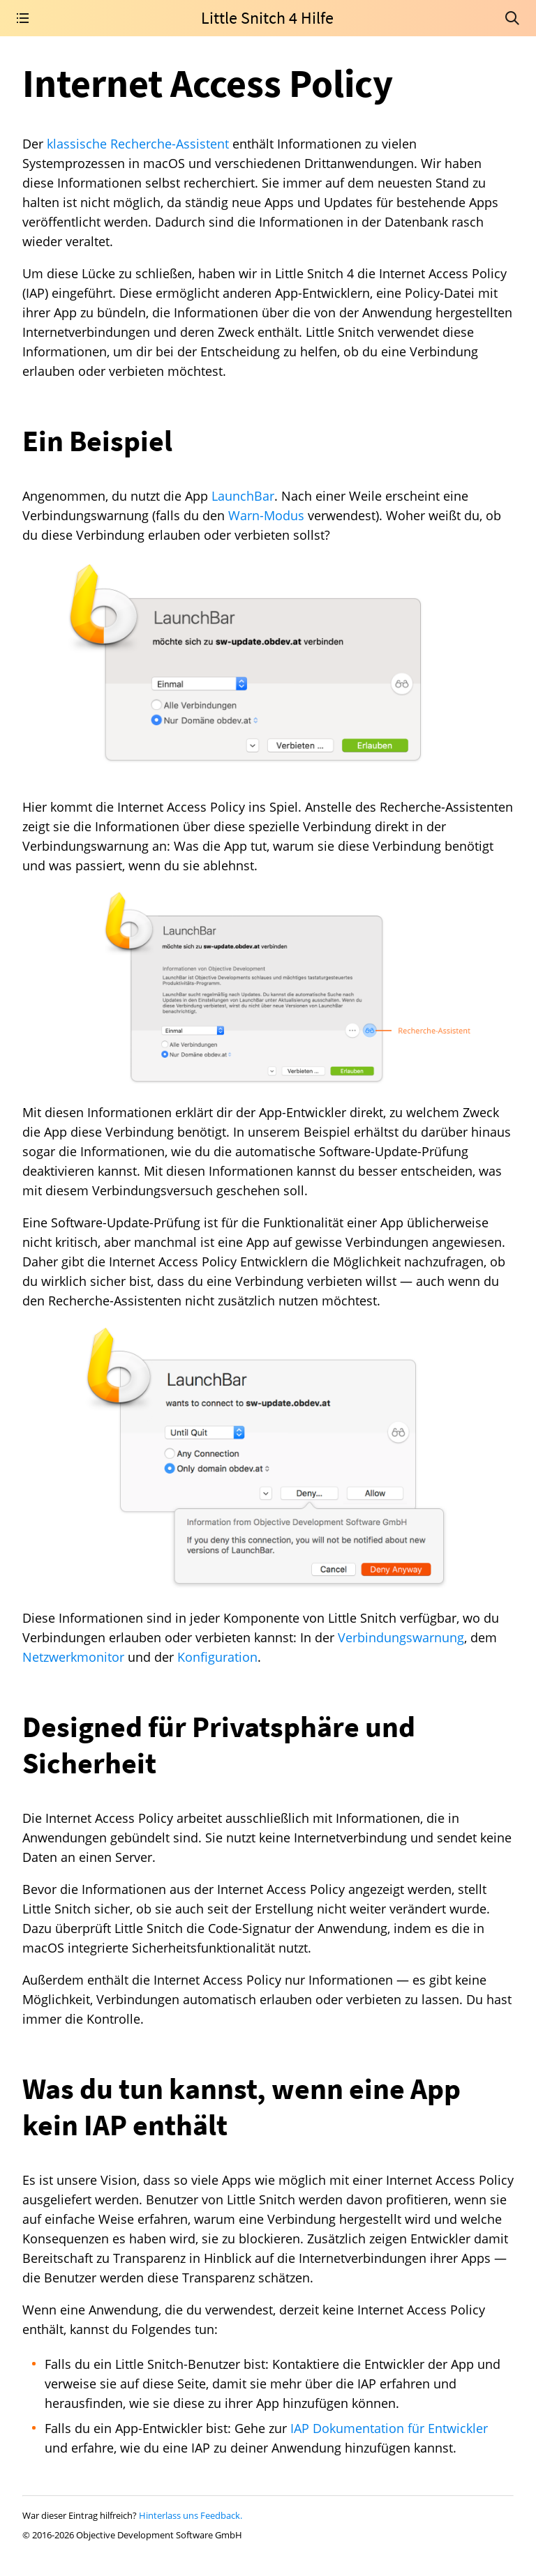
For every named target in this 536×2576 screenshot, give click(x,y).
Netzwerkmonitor (73, 1657)
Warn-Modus (266, 515)
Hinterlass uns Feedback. (190, 2515)
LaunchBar (242, 495)
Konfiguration (217, 1657)
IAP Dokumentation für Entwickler (389, 2428)
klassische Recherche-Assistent (138, 143)
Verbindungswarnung (401, 1637)
